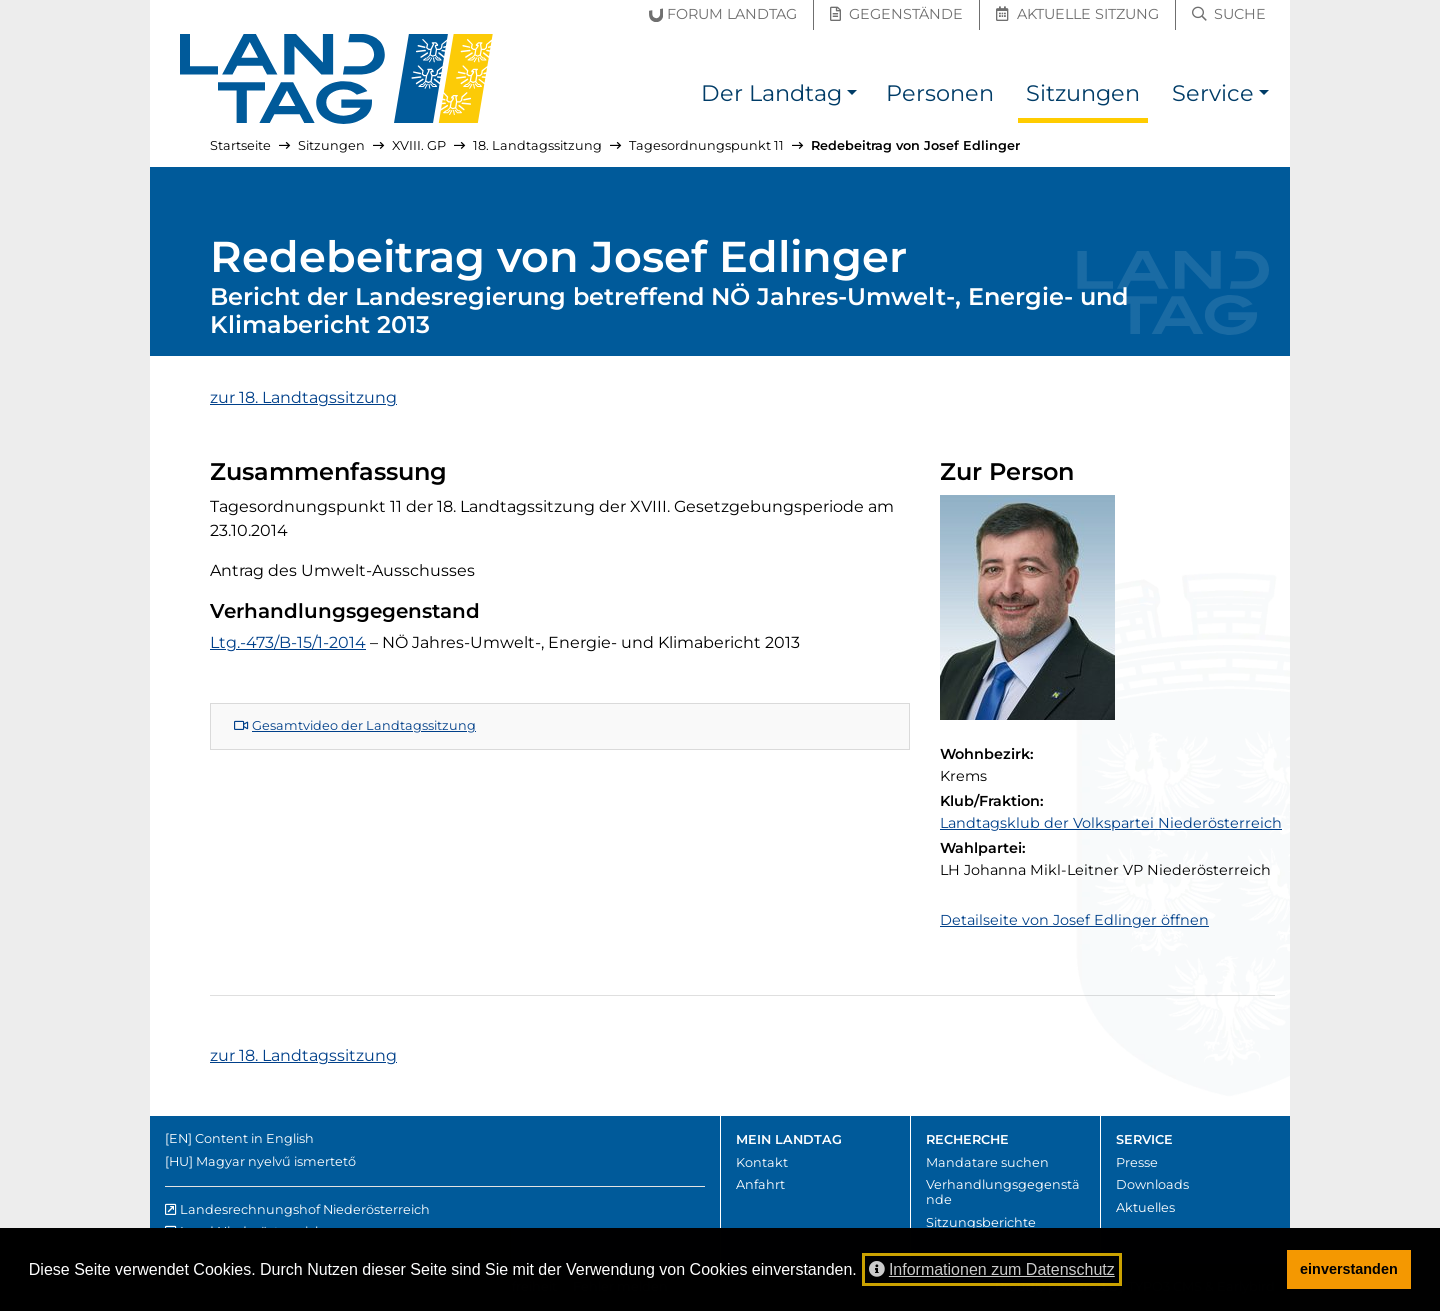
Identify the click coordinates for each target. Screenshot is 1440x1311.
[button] (852, 96)
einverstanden (1349, 1269)
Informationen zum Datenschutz (992, 1269)
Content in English (254, 1138)
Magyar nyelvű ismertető (276, 1161)
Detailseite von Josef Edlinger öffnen (1074, 920)
